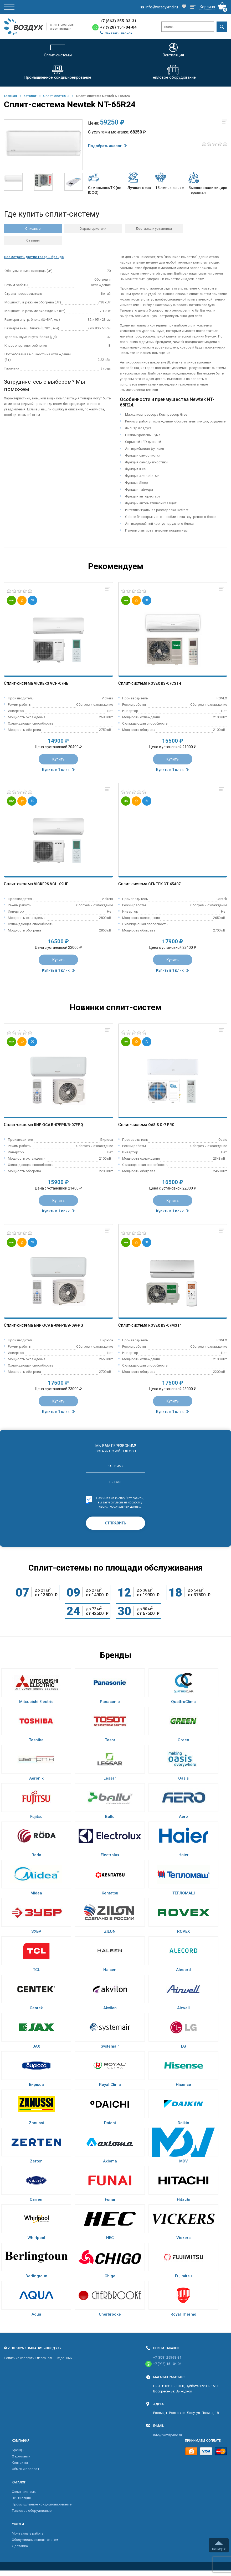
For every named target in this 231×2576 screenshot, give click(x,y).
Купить (58, 759)
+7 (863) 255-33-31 (118, 21)
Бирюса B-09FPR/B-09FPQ (58, 1325)
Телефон (115, 1482)
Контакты (20, 2463)
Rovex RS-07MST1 (165, 1325)
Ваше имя (115, 1466)
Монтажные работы (28, 2533)
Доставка (20, 2546)
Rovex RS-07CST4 (164, 683)
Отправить (115, 1523)
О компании (21, 2456)
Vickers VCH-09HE (51, 884)
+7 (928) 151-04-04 (118, 27)
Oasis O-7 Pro (161, 1125)
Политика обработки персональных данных (38, 2358)
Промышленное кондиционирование (41, 2504)
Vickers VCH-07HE (51, 683)
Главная (10, 96)
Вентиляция (21, 2498)
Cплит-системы (56, 96)
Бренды (18, 2450)
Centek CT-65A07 (164, 884)
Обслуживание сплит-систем (35, 2540)
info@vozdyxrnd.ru (167, 2435)
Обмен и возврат (25, 2469)
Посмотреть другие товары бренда (34, 257)
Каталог (30, 96)
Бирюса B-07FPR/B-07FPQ (58, 1125)
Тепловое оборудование (32, 2511)
